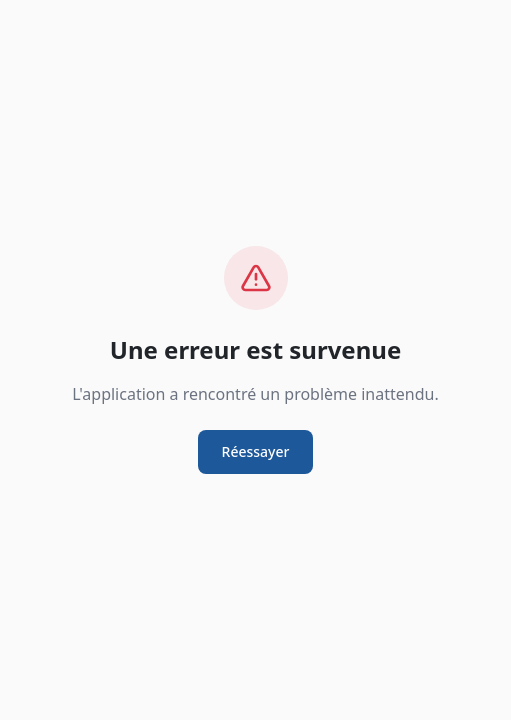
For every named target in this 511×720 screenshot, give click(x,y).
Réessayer (256, 451)
